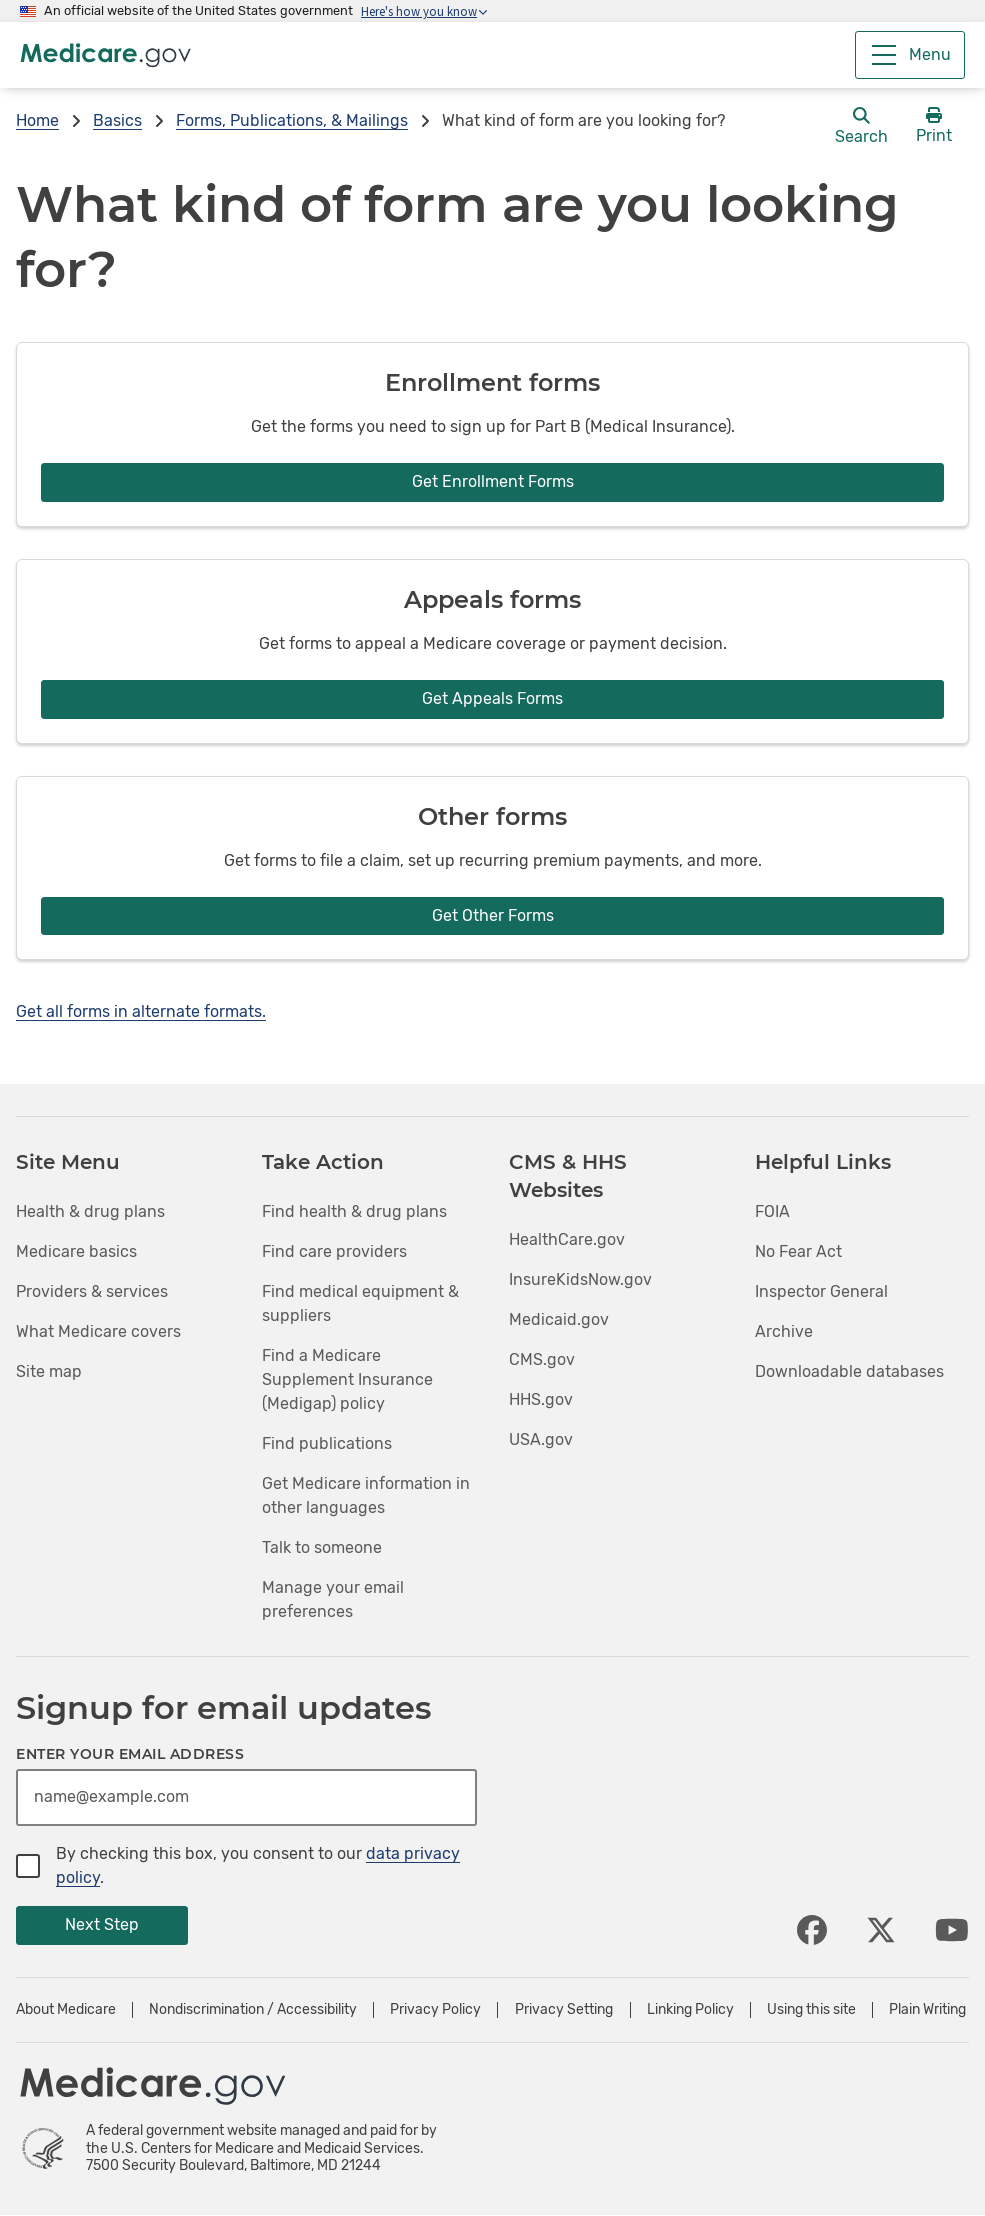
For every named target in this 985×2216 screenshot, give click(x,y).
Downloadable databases (849, 1371)
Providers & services (92, 1291)
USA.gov (541, 1439)
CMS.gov (542, 1359)
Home (37, 120)
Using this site (811, 2010)
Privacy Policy (435, 2010)
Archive (784, 1331)
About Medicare (66, 2010)
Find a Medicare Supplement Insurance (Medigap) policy (347, 1379)
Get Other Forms (493, 915)
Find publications (327, 1443)
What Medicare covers (98, 1331)
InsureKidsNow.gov (580, 1279)
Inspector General (821, 1291)
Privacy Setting (564, 2010)
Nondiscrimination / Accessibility (253, 2010)
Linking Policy (690, 2010)
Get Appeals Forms (492, 698)
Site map (49, 1371)
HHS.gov (541, 1399)
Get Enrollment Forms (493, 481)
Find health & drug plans (354, 1211)
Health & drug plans (90, 1211)
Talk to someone (322, 1547)
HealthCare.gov (567, 1239)
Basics (117, 120)
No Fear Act (798, 1251)
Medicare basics (76, 1251)
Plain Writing (927, 2010)
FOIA (772, 1211)
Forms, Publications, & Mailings (292, 120)
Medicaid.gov (559, 1319)
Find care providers (334, 1251)
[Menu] (910, 55)
